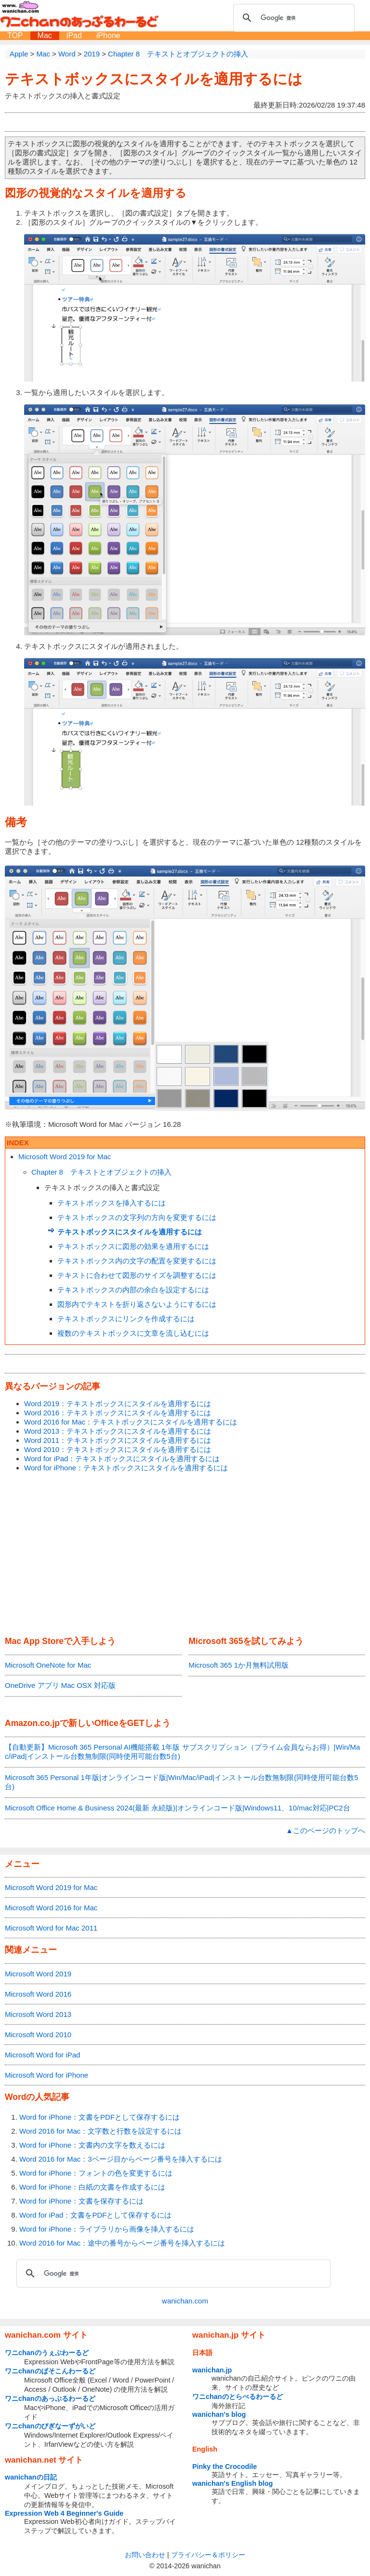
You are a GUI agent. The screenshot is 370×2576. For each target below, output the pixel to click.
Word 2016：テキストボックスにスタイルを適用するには (117, 1413)
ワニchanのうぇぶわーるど (47, 2353)
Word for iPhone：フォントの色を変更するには (95, 2173)
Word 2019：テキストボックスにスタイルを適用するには (117, 1403)
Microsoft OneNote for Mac (48, 1665)
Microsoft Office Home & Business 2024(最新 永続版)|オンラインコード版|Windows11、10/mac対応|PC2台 (177, 1808)
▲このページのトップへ (325, 1830)
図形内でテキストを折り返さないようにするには (136, 1304)
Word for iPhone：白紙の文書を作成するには (92, 2187)
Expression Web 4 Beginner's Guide (64, 2513)
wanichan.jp (212, 2370)
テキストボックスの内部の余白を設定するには (133, 1290)
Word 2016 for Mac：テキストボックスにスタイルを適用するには (130, 1422)
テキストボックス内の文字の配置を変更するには (136, 1261)
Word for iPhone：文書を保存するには (81, 2201)
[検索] (292, 18)
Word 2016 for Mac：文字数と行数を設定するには (100, 2131)
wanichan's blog (219, 2414)
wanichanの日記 (31, 2477)
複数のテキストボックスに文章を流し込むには (133, 1333)
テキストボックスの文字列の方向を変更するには (136, 1217)
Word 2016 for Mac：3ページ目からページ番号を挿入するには (120, 2159)
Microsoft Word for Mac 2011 (51, 1928)
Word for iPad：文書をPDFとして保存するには (95, 2215)
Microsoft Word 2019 (38, 1974)
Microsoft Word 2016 (38, 1994)
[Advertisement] (185, 1554)
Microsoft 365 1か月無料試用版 (238, 1665)
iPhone (108, 35)
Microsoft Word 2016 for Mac (51, 1908)
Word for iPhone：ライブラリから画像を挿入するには (106, 2229)
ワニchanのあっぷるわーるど (50, 2398)
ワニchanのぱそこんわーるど (50, 2371)
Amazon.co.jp (32, 1723)
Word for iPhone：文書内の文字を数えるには (92, 2145)
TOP (15, 35)
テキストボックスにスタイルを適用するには (154, 79)
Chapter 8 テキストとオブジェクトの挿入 (101, 1172)
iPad (74, 35)
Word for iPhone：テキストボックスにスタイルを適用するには (126, 1468)
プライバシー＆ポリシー (208, 2555)
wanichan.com (185, 2301)
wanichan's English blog (232, 2483)
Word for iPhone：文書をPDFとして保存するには (99, 2117)
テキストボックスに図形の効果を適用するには (133, 1246)
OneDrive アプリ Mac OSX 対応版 (60, 1685)
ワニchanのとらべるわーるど (237, 2396)
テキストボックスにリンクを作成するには (126, 1319)
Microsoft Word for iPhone (46, 2075)
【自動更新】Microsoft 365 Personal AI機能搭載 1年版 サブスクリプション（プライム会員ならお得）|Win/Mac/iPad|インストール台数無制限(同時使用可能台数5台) (182, 1751)
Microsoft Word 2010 (38, 2034)
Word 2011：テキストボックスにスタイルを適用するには (117, 1440)
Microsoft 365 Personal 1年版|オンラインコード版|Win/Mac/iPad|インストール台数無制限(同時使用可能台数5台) (181, 1782)
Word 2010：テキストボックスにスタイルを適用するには (117, 1449)
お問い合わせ (145, 2555)
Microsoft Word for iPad (42, 2055)
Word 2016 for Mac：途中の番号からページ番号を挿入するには (122, 2243)
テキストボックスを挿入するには (111, 1203)
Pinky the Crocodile (224, 2466)
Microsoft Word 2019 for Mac (64, 1156)
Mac (45, 35)
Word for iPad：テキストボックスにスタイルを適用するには (122, 1458)
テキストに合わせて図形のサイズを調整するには (136, 1275)
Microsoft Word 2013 (38, 2014)
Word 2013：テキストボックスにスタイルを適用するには (117, 1431)
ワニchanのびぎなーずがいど (50, 2426)
